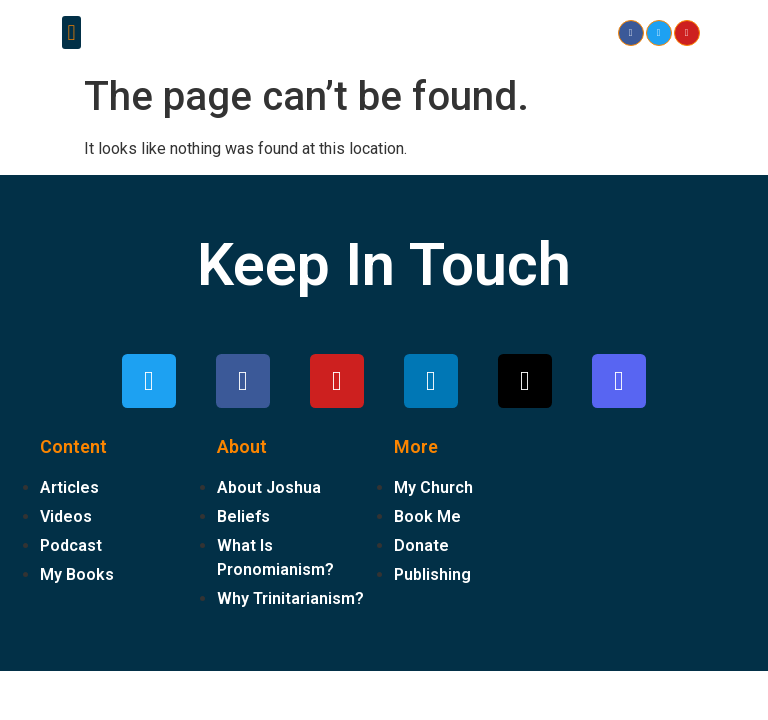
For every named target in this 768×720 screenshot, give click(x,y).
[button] (71, 32)
